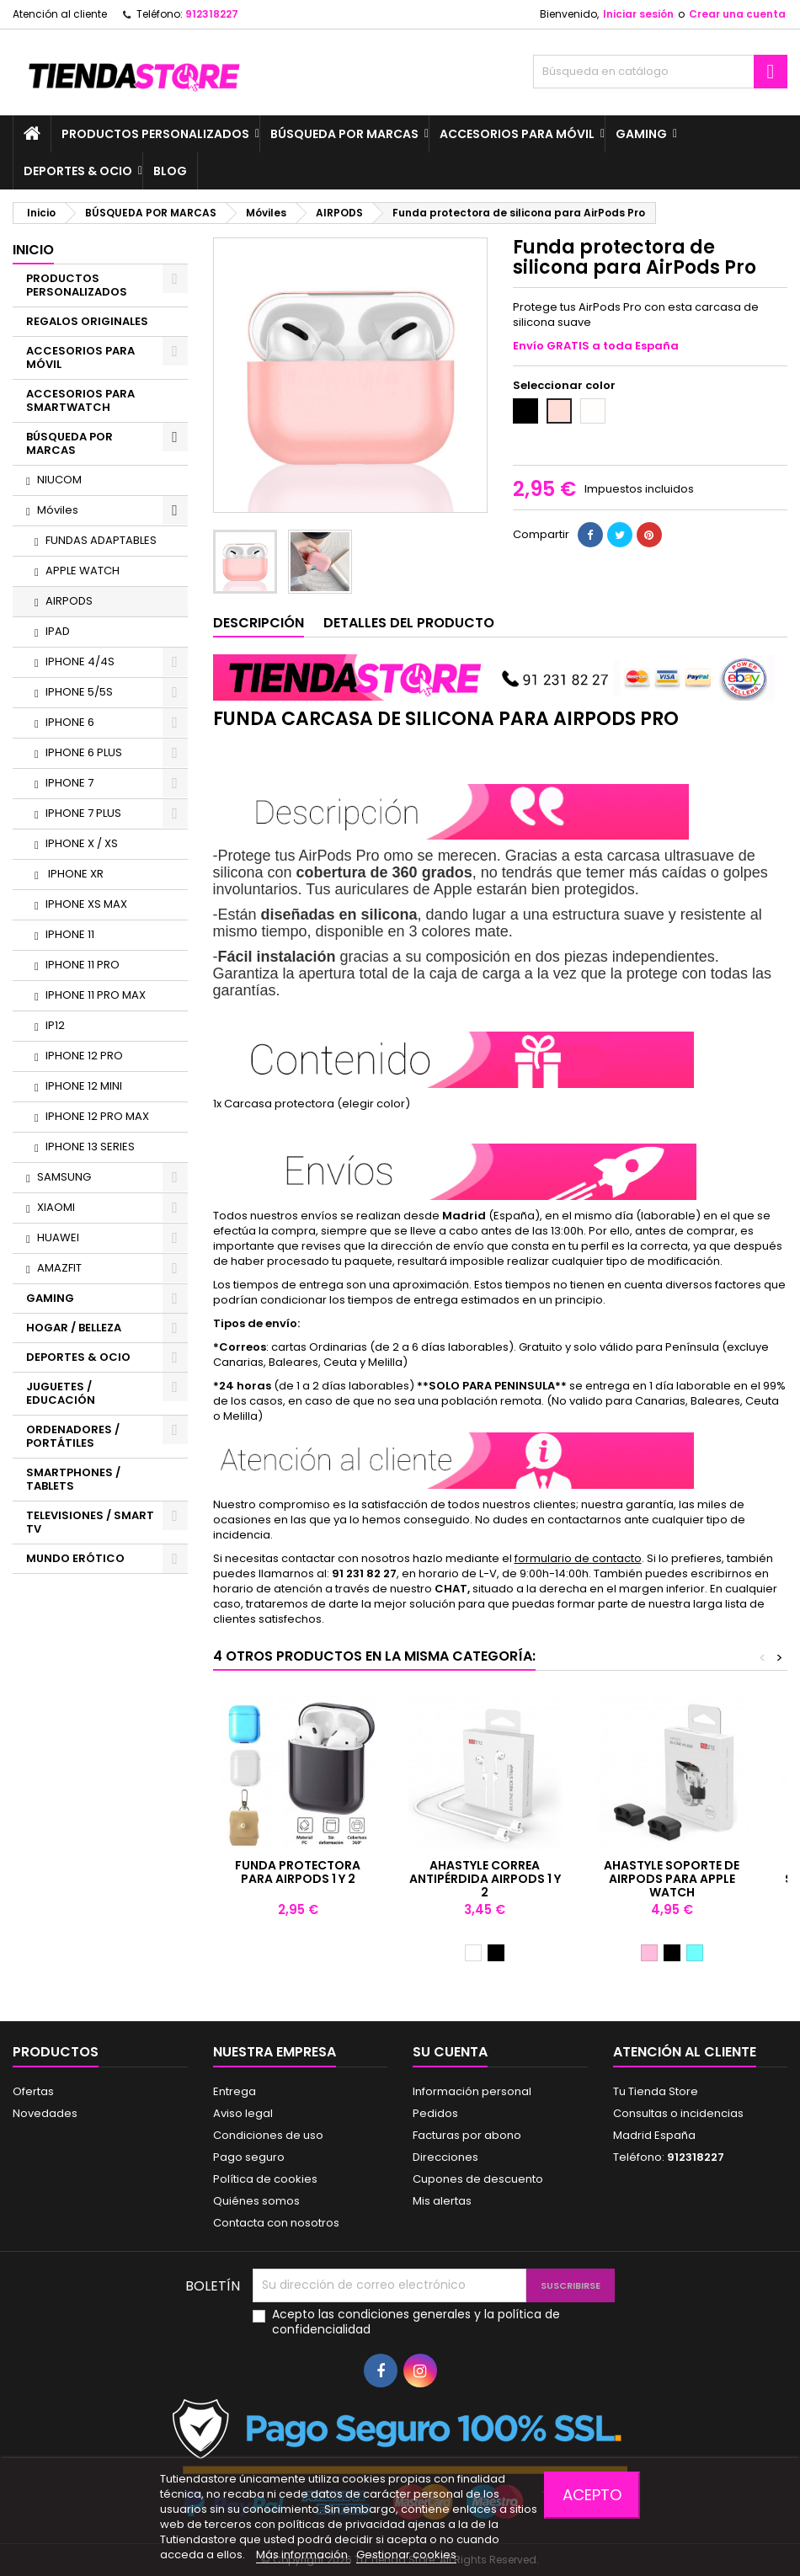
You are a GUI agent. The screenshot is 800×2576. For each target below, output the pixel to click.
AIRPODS (69, 601)
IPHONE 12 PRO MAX (97, 1116)
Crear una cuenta (737, 14)
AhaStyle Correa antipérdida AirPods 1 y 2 (485, 1879)
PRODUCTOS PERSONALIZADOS (155, 133)
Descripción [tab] (258, 622)
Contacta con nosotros (276, 2223)
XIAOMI (56, 1207)
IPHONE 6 (69, 722)
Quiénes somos (256, 2201)
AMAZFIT (59, 1268)
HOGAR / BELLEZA (73, 1328)
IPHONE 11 (69, 934)
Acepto (592, 2494)
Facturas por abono (467, 2135)
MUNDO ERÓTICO (75, 1558)
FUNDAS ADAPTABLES (101, 540)
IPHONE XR (74, 874)
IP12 (55, 1025)
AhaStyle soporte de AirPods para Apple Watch (671, 1879)
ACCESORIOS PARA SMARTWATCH (80, 400)
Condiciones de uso (268, 2135)
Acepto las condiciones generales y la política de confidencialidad (416, 2322)
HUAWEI (58, 1237)
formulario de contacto (578, 1558)
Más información (303, 2555)
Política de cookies (265, 2179)
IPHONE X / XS (81, 843)
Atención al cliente (60, 14)
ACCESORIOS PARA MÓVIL (517, 133)
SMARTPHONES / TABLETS (73, 1479)
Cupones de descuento (478, 2179)
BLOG (170, 171)
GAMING (641, 133)
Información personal (472, 2091)
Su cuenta (450, 2051)
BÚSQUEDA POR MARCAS (344, 133)
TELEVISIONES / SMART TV (90, 1522)
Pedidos (435, 2113)
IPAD (57, 631)
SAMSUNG (64, 1177)
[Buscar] (660, 71)
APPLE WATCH (82, 571)
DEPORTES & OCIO (78, 171)
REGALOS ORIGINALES (87, 321)
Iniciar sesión (638, 14)
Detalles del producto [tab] (408, 622)
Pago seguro (249, 2157)
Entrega (234, 2091)
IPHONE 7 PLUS (83, 813)
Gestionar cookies (406, 2555)
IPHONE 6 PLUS (83, 752)
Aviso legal (243, 2113)
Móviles (57, 510)
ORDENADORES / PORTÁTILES (73, 1436)
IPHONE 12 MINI (83, 1086)
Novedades (45, 2113)
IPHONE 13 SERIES (90, 1147)
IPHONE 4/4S (80, 661)
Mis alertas (442, 2201)
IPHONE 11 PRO (82, 965)
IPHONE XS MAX (86, 904)
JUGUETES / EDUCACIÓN (60, 1393)
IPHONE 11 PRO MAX (95, 995)
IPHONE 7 (69, 783)
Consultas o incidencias (678, 2113)
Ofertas (33, 2091)
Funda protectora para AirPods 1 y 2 (297, 1872)
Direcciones (445, 2157)
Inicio (33, 249)
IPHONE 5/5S (79, 692)
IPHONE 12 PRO (84, 1056)
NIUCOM (59, 480)
